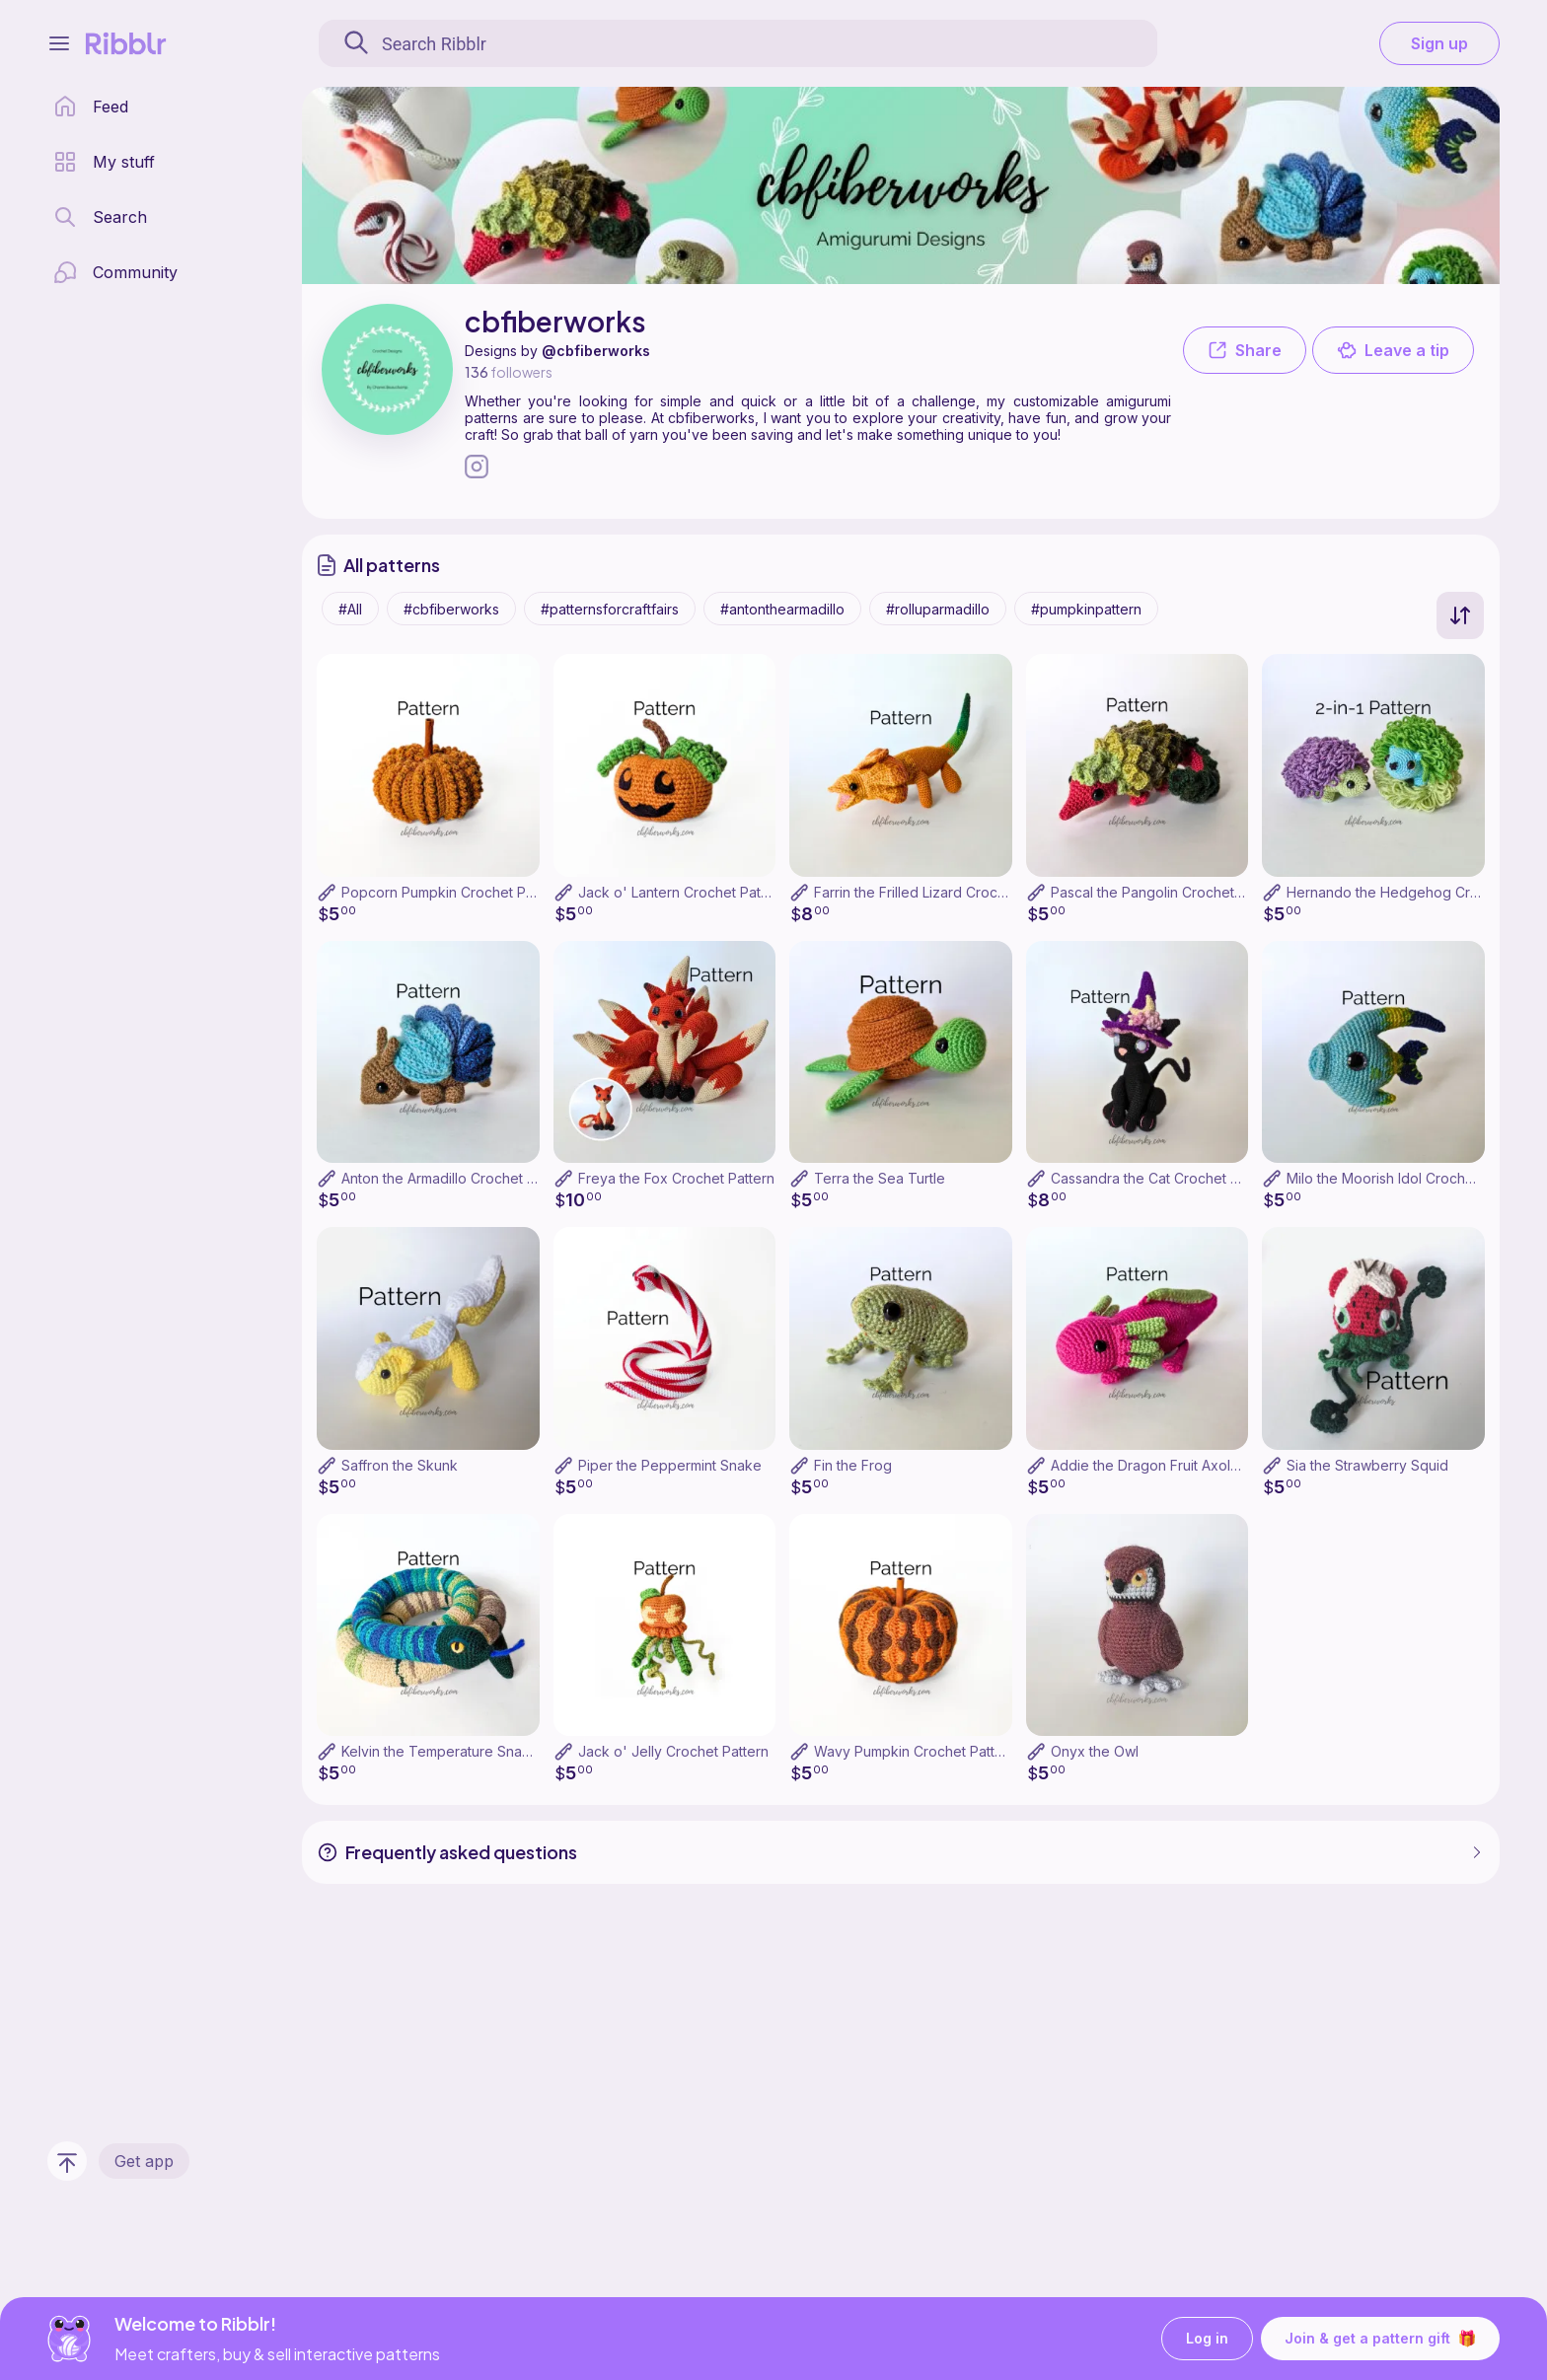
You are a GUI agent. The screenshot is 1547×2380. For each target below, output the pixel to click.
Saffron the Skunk (399, 1465)
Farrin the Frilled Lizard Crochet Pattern (941, 892)
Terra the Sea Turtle (879, 1178)
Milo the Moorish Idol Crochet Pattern (1407, 1178)
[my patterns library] (104, 162)
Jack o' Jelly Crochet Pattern (673, 1751)
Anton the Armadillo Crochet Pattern (457, 1178)
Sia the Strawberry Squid (1367, 1465)
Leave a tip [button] (1393, 350)
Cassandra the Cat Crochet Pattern (1164, 1178)
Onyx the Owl (1095, 1751)
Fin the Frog (853, 1465)
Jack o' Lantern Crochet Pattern (682, 892)
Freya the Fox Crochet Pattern (676, 1178)
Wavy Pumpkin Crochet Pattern (915, 1751)
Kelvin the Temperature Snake (440, 1751)
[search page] (100, 217)
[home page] (90, 106)
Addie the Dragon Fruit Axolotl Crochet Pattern (1202, 1465)
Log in (1207, 2339)
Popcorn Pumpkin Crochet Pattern (452, 892)
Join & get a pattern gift (1380, 2338)
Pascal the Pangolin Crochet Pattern (1168, 892)
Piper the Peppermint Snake (670, 1465)
